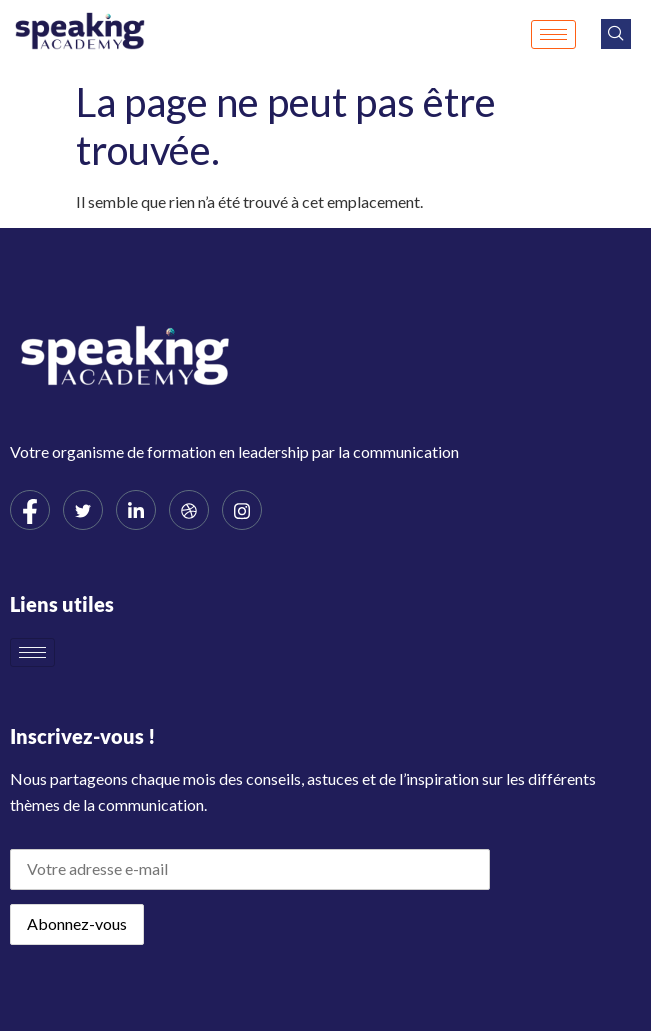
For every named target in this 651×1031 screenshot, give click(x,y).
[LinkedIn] (136, 510)
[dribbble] (189, 510)
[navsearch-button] (616, 34)
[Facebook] (30, 510)
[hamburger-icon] (553, 34)
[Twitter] (83, 510)
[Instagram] (242, 510)
